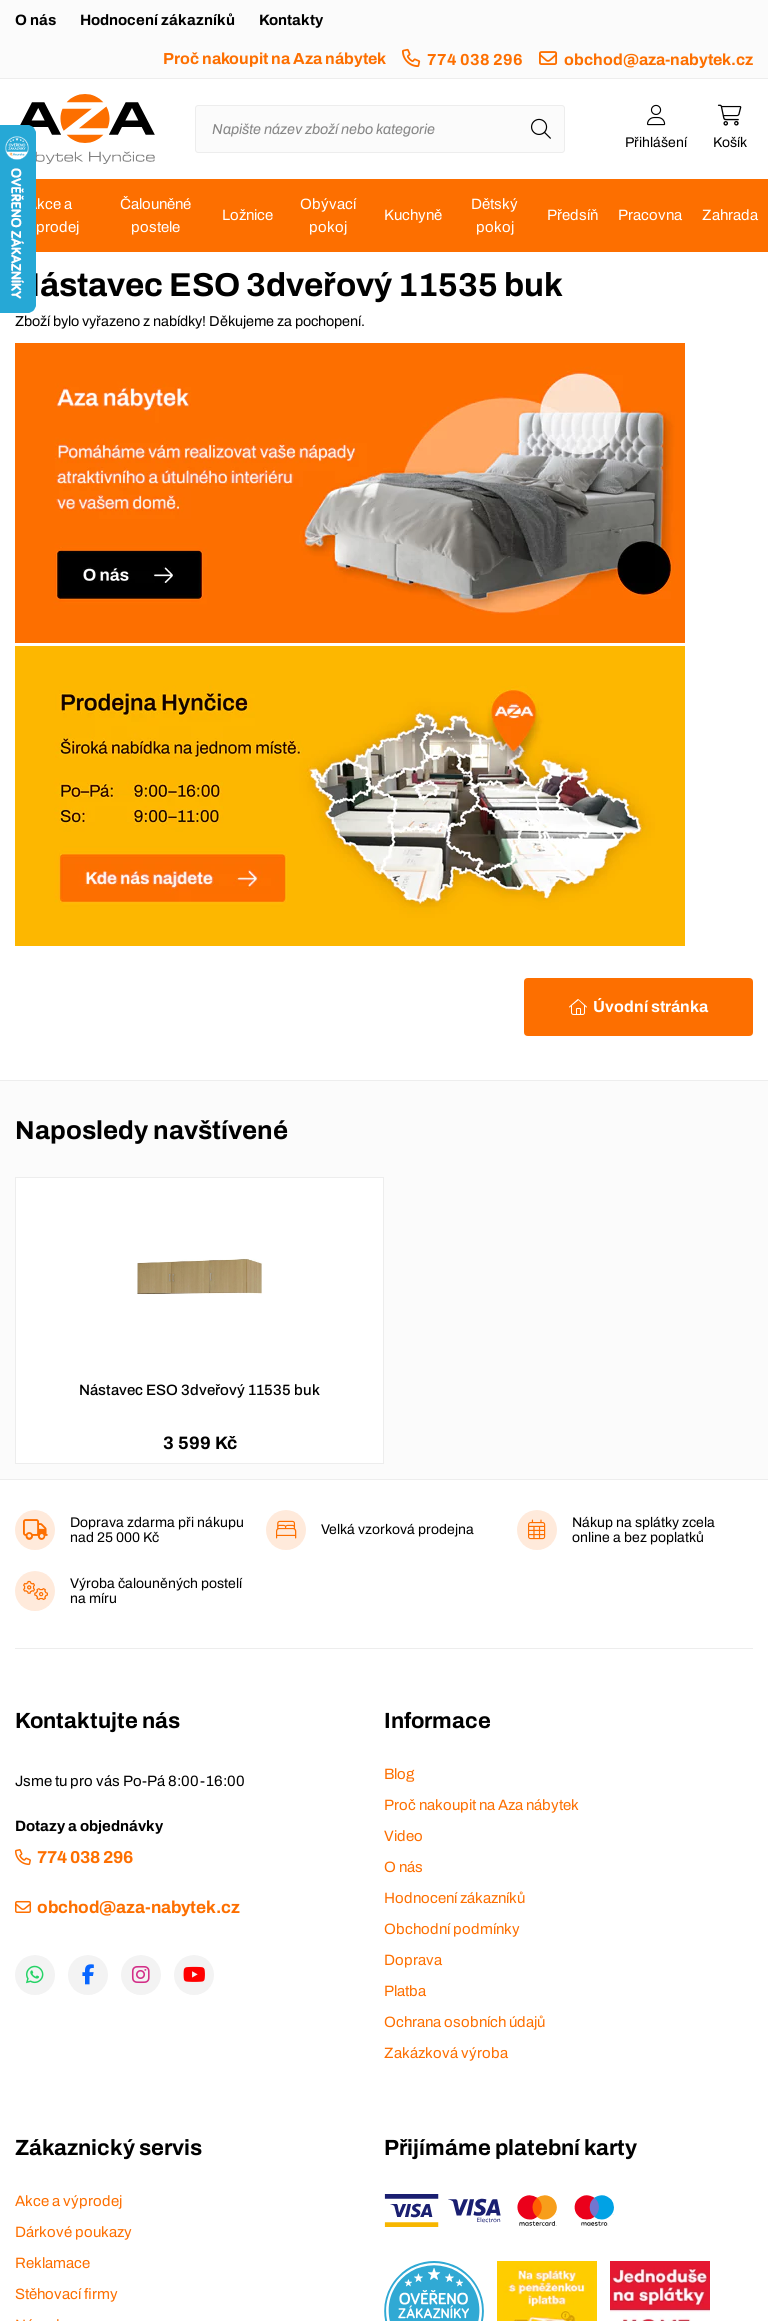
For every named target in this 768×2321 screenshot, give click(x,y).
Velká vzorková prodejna (397, 1529)
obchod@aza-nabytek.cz (658, 59)
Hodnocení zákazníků (157, 20)
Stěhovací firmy (66, 2294)
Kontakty (291, 20)
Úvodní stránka (650, 1006)
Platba (405, 1991)
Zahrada (730, 215)
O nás (35, 20)
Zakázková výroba (446, 2053)
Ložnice (247, 215)
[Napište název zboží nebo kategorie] (380, 129)
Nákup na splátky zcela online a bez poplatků (643, 1530)
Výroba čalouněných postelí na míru (156, 1591)
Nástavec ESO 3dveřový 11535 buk (199, 1390)
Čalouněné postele (155, 215)
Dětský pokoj (494, 215)
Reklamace (52, 2263)
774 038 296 (475, 59)
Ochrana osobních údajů (464, 2022)
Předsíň (572, 215)
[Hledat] (541, 129)
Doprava (413, 1960)
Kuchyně (413, 215)
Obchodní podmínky (452, 1929)
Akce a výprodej (49, 215)
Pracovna (650, 215)
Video (403, 1836)
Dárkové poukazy (73, 2232)
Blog (399, 1774)
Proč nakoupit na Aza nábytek (274, 58)
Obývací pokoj (328, 215)
